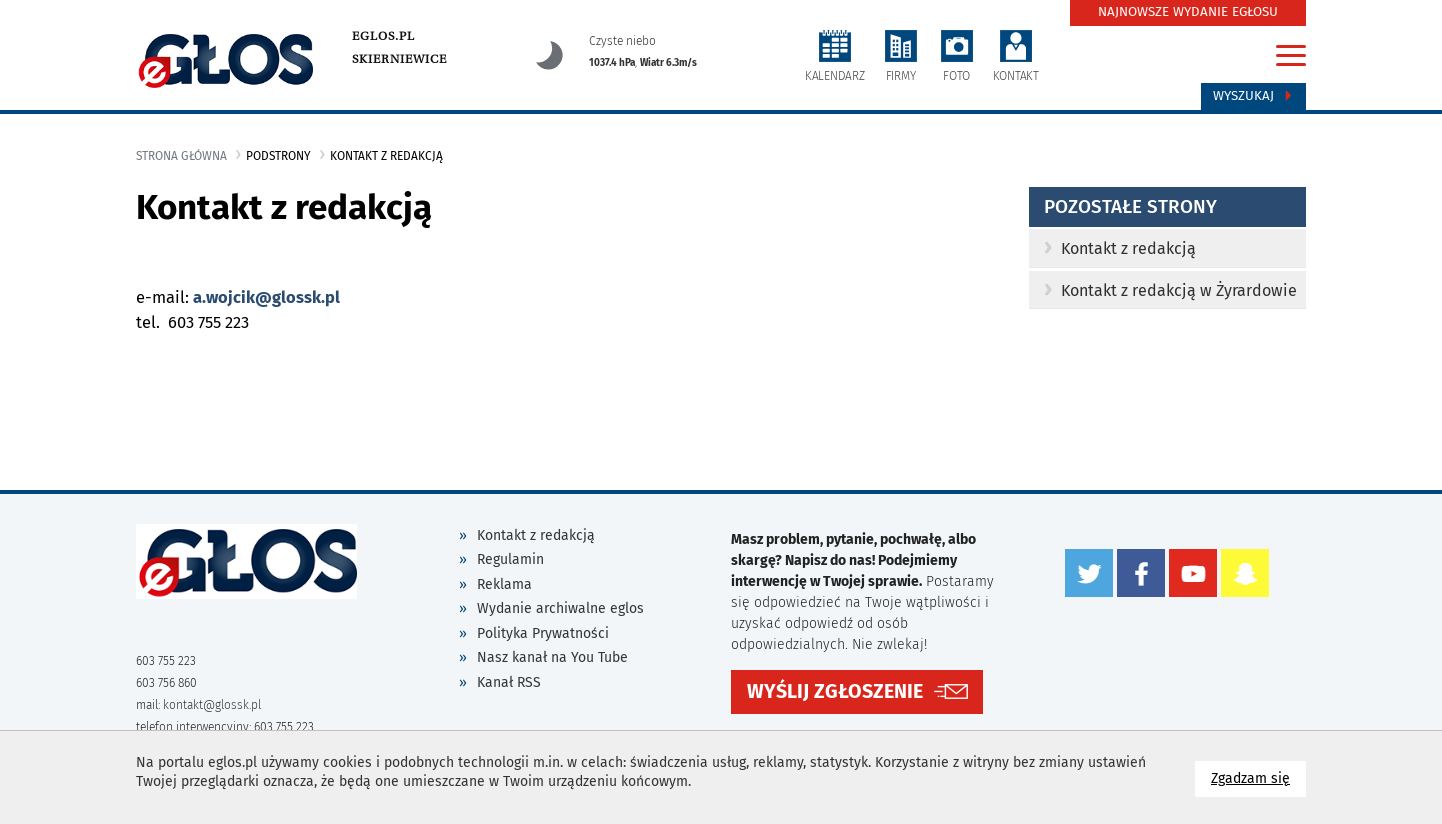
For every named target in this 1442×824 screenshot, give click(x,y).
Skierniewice (399, 59)
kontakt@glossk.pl (212, 705)
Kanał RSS (509, 682)
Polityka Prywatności (543, 633)
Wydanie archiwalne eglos (560, 608)
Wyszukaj (1253, 96)
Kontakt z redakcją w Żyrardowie (1170, 290)
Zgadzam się (1258, 777)
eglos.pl (383, 36)
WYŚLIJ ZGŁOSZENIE (835, 691)
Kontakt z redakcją (1120, 248)
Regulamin (510, 559)
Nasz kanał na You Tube (552, 657)
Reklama (504, 584)
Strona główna (181, 156)
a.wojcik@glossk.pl (266, 297)
